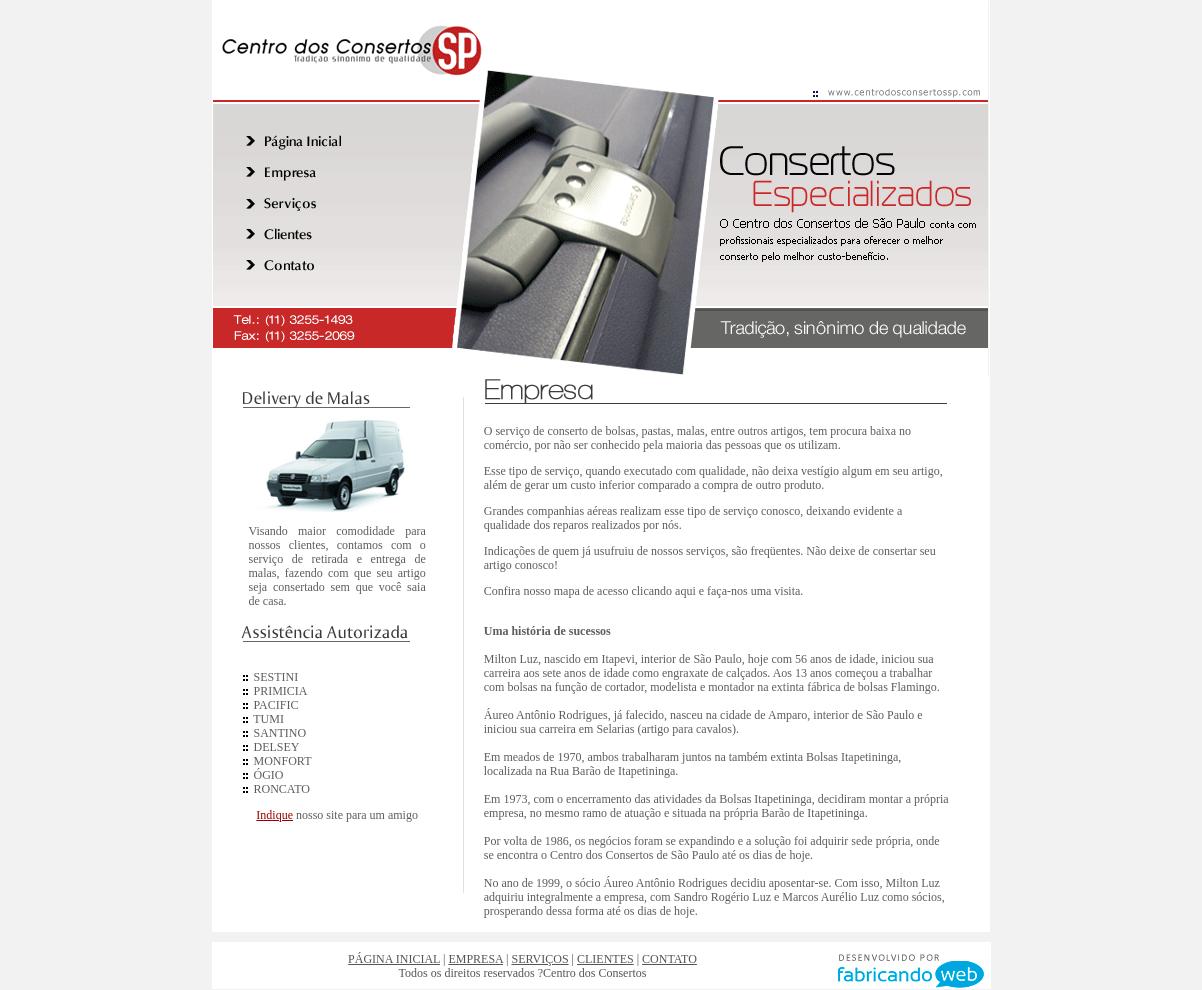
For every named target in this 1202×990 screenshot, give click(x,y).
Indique (274, 815)
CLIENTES (605, 959)
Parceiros (334, 841)
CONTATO (669, 959)
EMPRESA (475, 959)
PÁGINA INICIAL (394, 959)
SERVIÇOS (540, 959)
